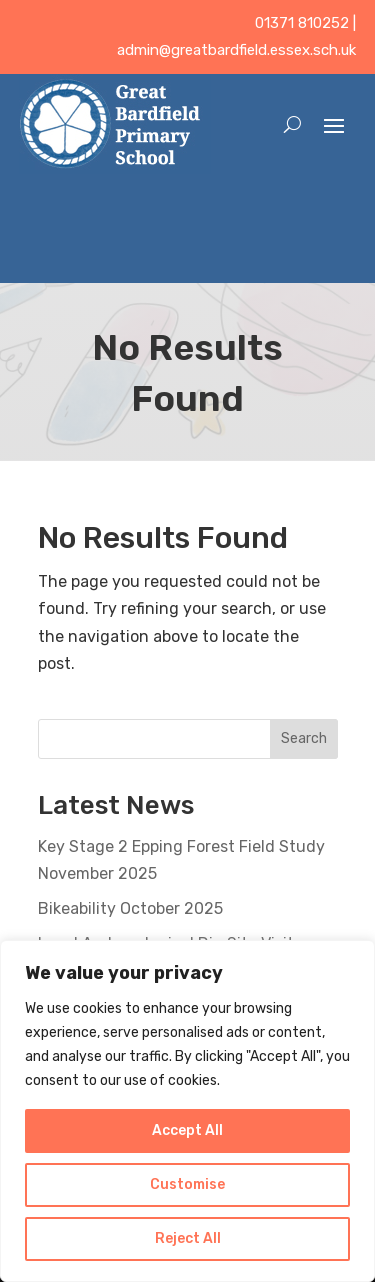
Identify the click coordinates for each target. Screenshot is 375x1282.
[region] (187, 1111)
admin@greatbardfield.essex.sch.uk (236, 50)
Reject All (188, 1238)
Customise (187, 1184)
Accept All (187, 1130)
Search (304, 738)
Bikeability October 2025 (130, 908)
